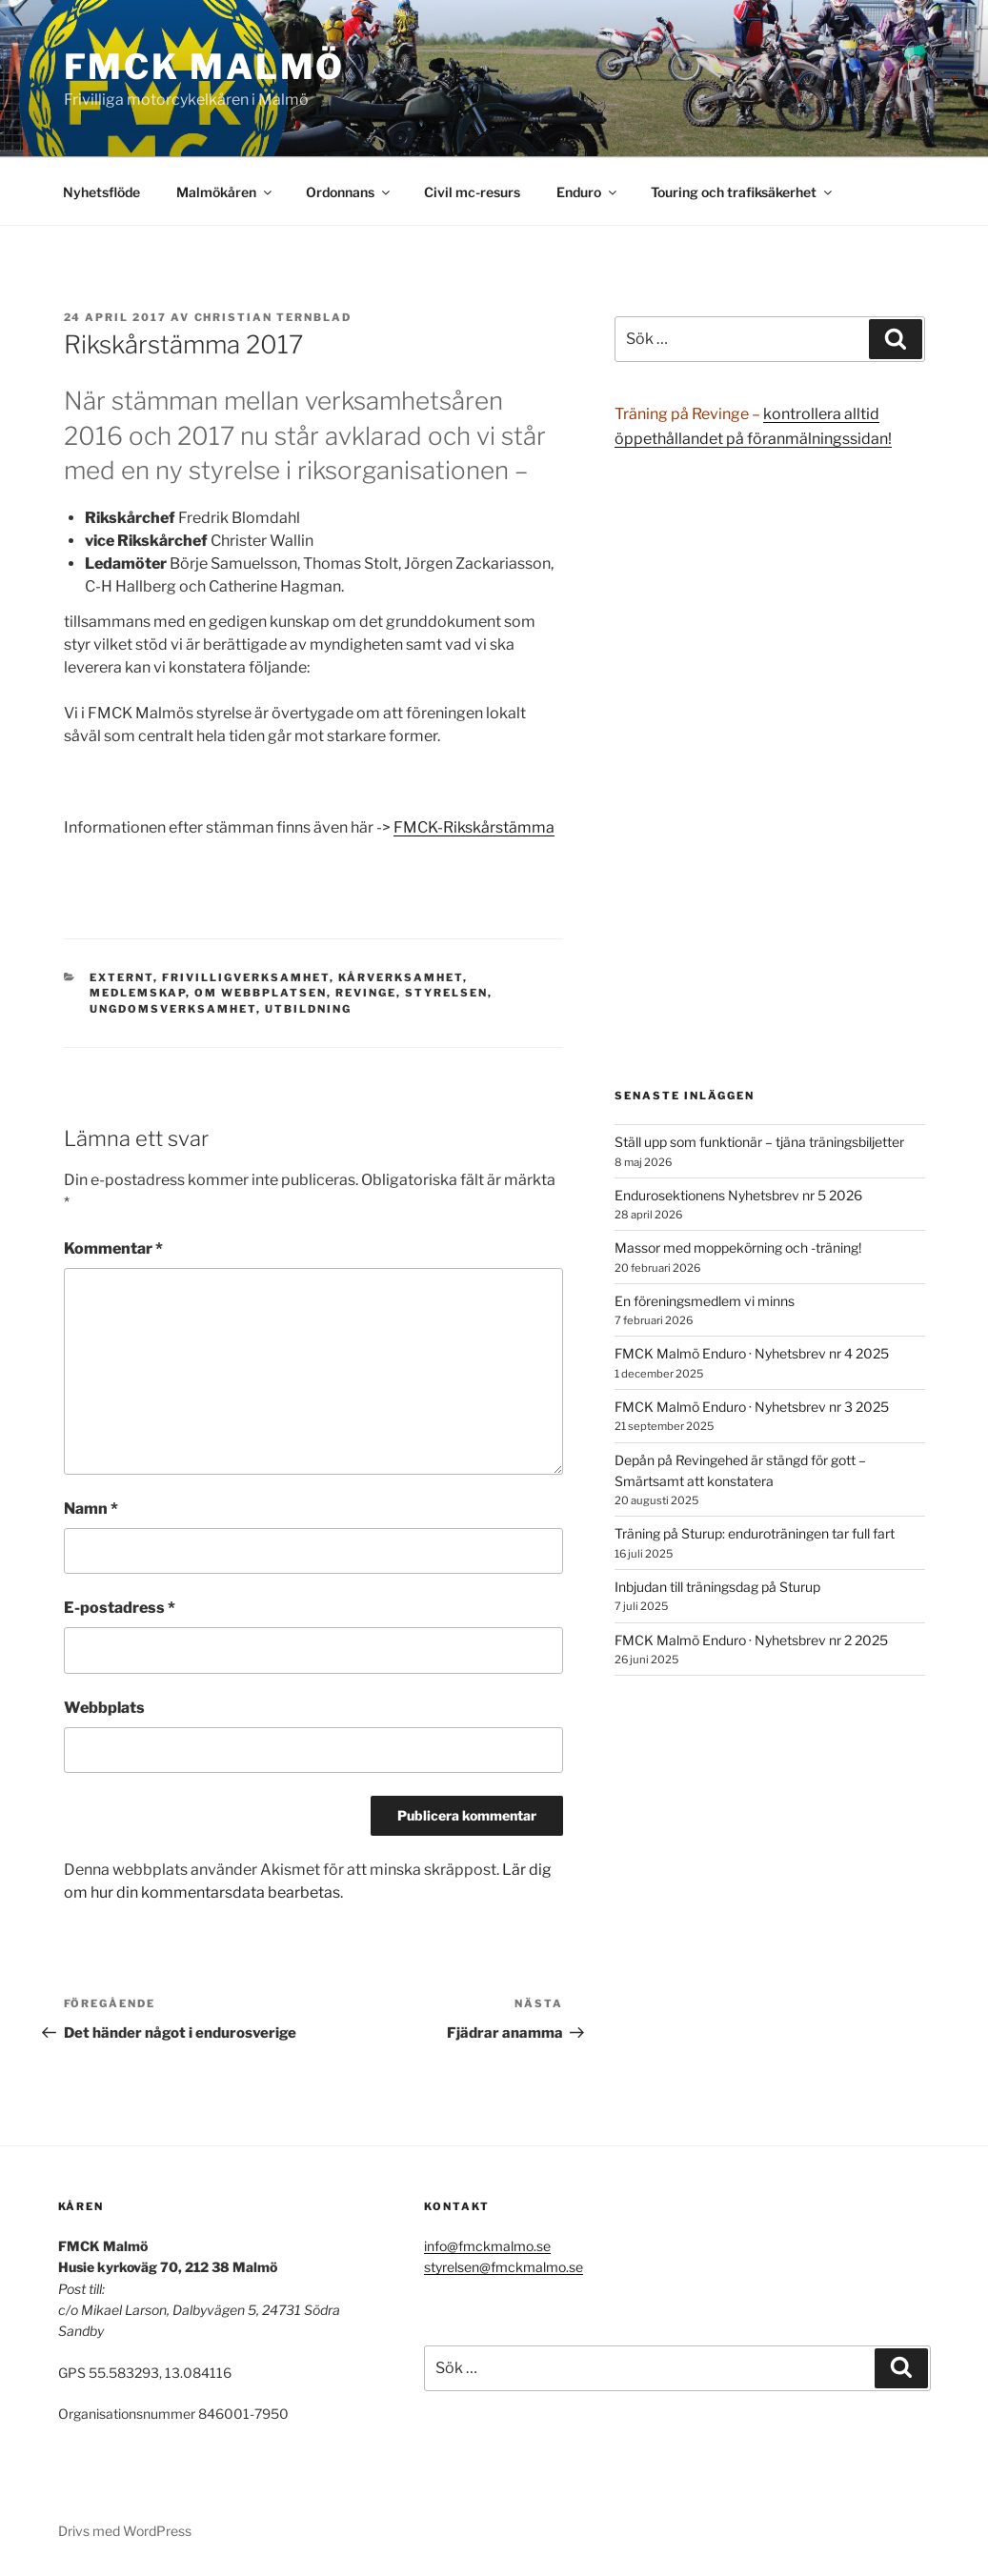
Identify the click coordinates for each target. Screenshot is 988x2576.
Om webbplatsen (260, 992)
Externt (121, 977)
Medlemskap (138, 992)
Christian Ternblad (273, 317)
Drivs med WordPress (125, 2531)
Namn (91, 1508)
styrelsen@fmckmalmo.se (503, 2267)
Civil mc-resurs (472, 192)
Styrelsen (446, 992)
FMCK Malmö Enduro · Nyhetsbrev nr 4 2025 (752, 1353)
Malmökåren (225, 192)
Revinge (365, 992)
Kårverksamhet (400, 977)
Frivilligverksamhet (246, 977)
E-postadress (119, 1608)
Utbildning (308, 1009)
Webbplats (104, 1708)
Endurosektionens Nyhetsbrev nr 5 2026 (738, 1195)
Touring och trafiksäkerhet (743, 192)
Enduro (587, 192)
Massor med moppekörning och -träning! (738, 1247)
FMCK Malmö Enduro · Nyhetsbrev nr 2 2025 (751, 1640)
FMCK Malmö (205, 67)
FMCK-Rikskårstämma (473, 827)
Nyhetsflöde (101, 192)
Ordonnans (349, 192)
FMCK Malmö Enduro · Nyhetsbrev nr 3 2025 (752, 1407)
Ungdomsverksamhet (173, 1009)
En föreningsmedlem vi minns (705, 1301)
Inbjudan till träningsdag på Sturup (717, 1587)
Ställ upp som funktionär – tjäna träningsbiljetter (759, 1142)
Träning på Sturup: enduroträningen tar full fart (755, 1533)
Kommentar (113, 1248)
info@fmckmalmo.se (487, 2246)
